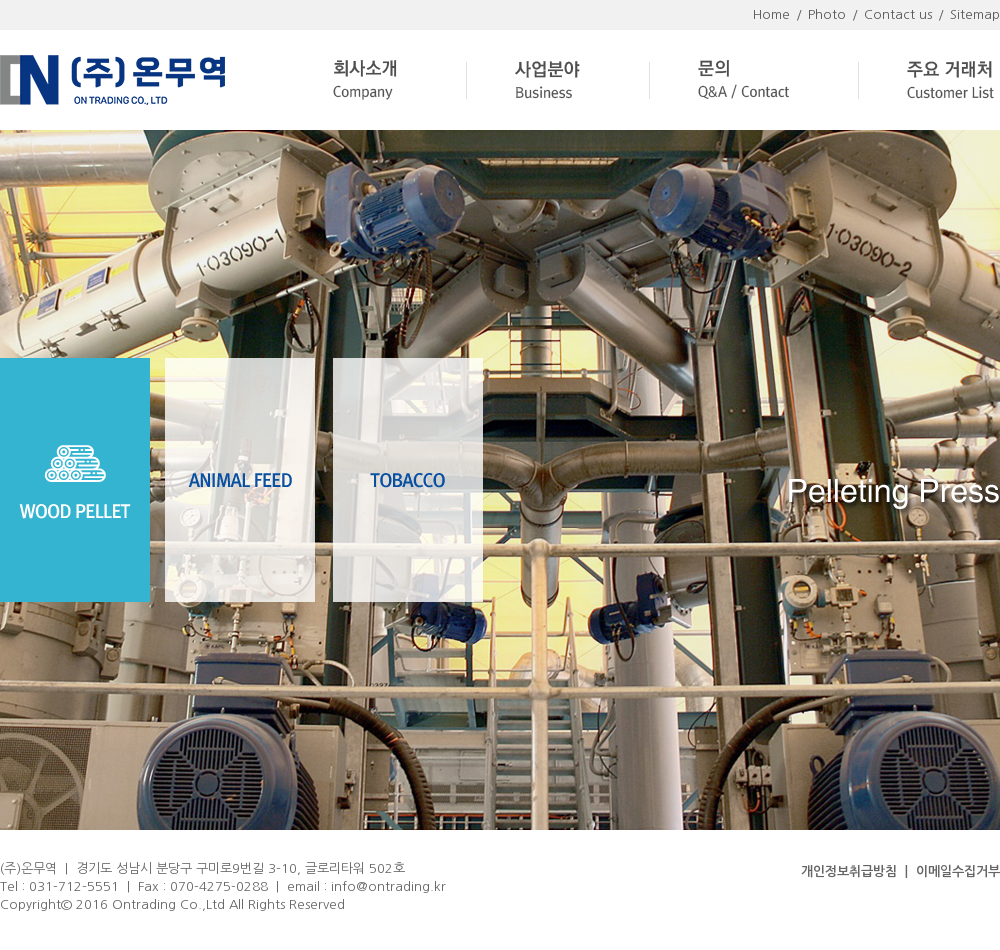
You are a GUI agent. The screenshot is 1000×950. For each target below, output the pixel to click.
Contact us (898, 14)
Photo (827, 14)
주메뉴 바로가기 (0, 0)
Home (771, 14)
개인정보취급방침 (849, 871)
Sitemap (975, 14)
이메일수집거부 (958, 871)
